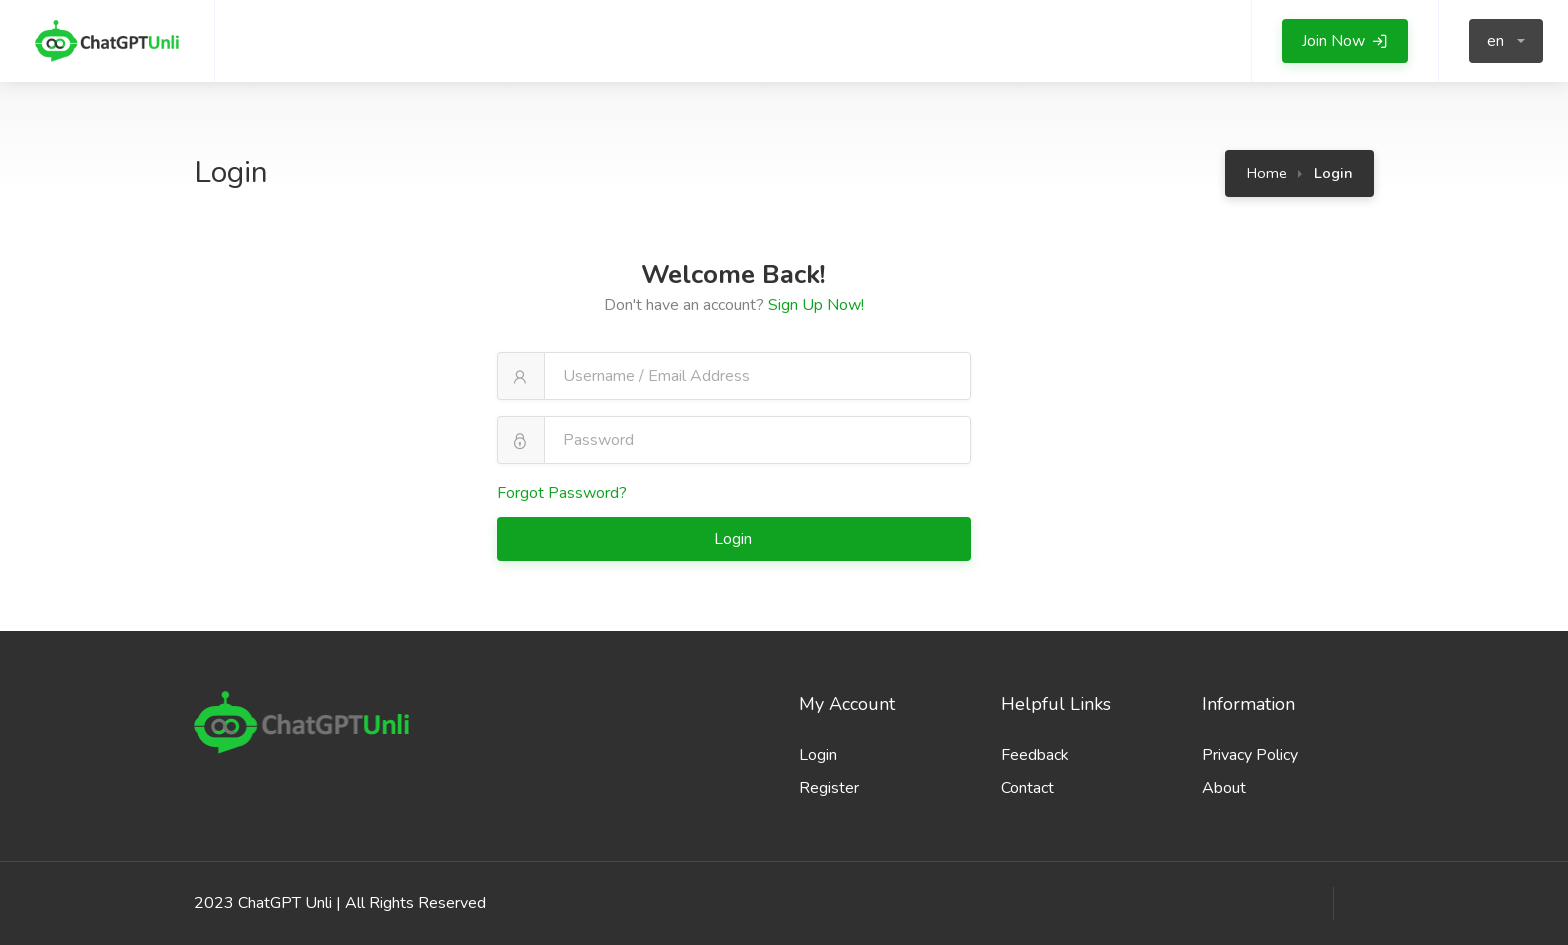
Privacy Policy (1250, 755)
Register (829, 788)
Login (735, 539)
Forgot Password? (562, 493)
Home (1267, 173)
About (1224, 788)
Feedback (1035, 755)
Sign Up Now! (816, 305)
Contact (1027, 788)
